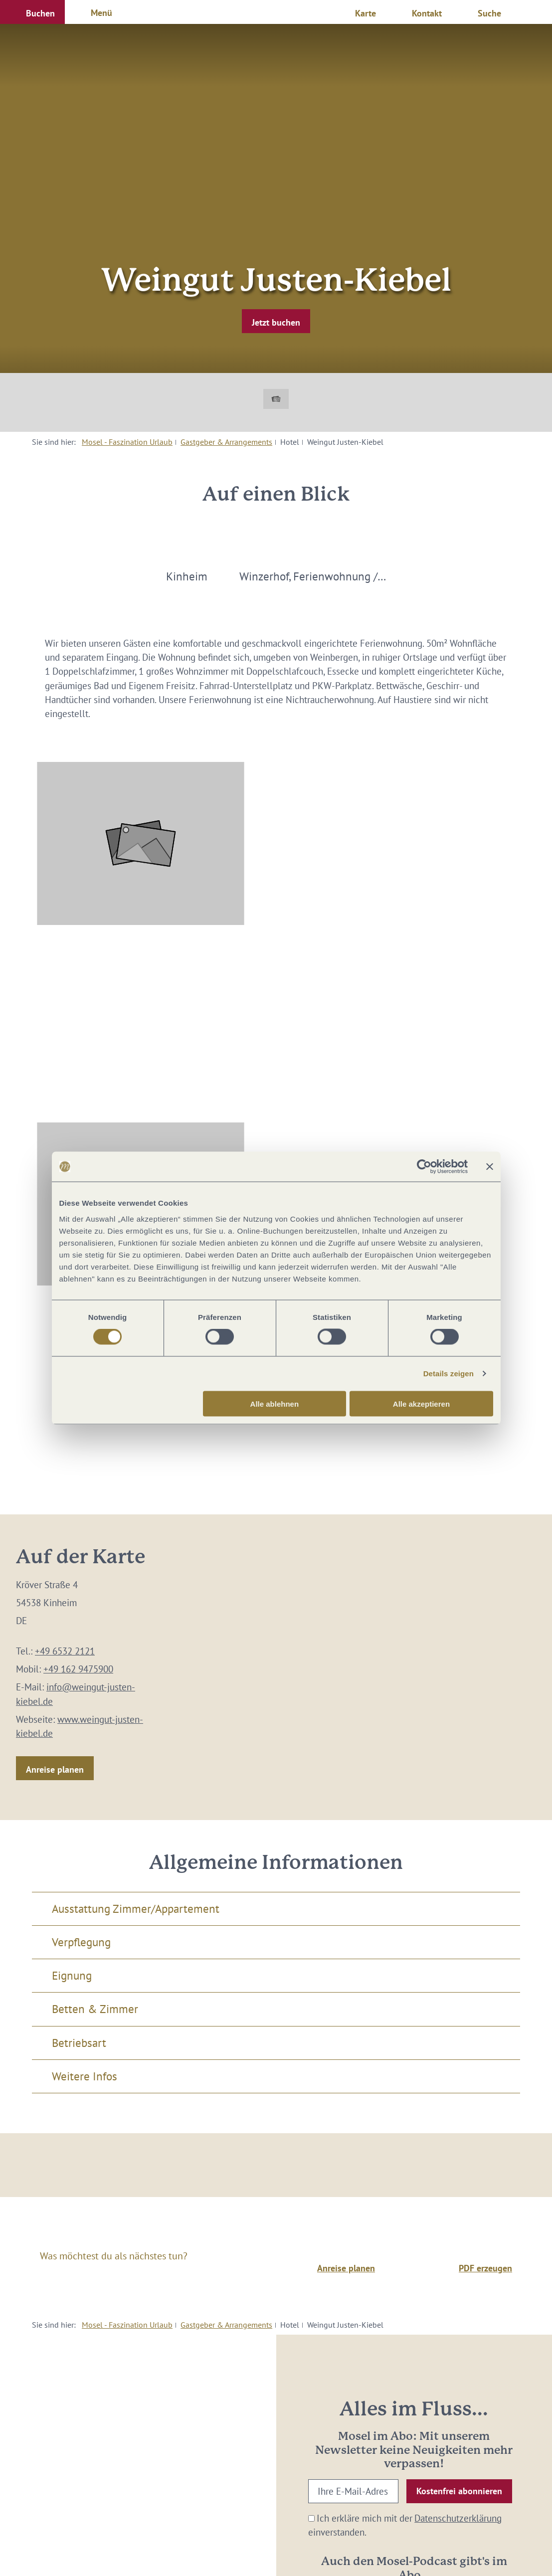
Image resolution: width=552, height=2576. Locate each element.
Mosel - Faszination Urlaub (127, 442)
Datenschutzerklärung (458, 2518)
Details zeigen (448, 1373)
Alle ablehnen (274, 1403)
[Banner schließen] (489, 1166)
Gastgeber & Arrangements (226, 442)
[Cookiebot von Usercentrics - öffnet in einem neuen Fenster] (424, 1166)
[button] (32, 12)
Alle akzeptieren (421, 1403)
